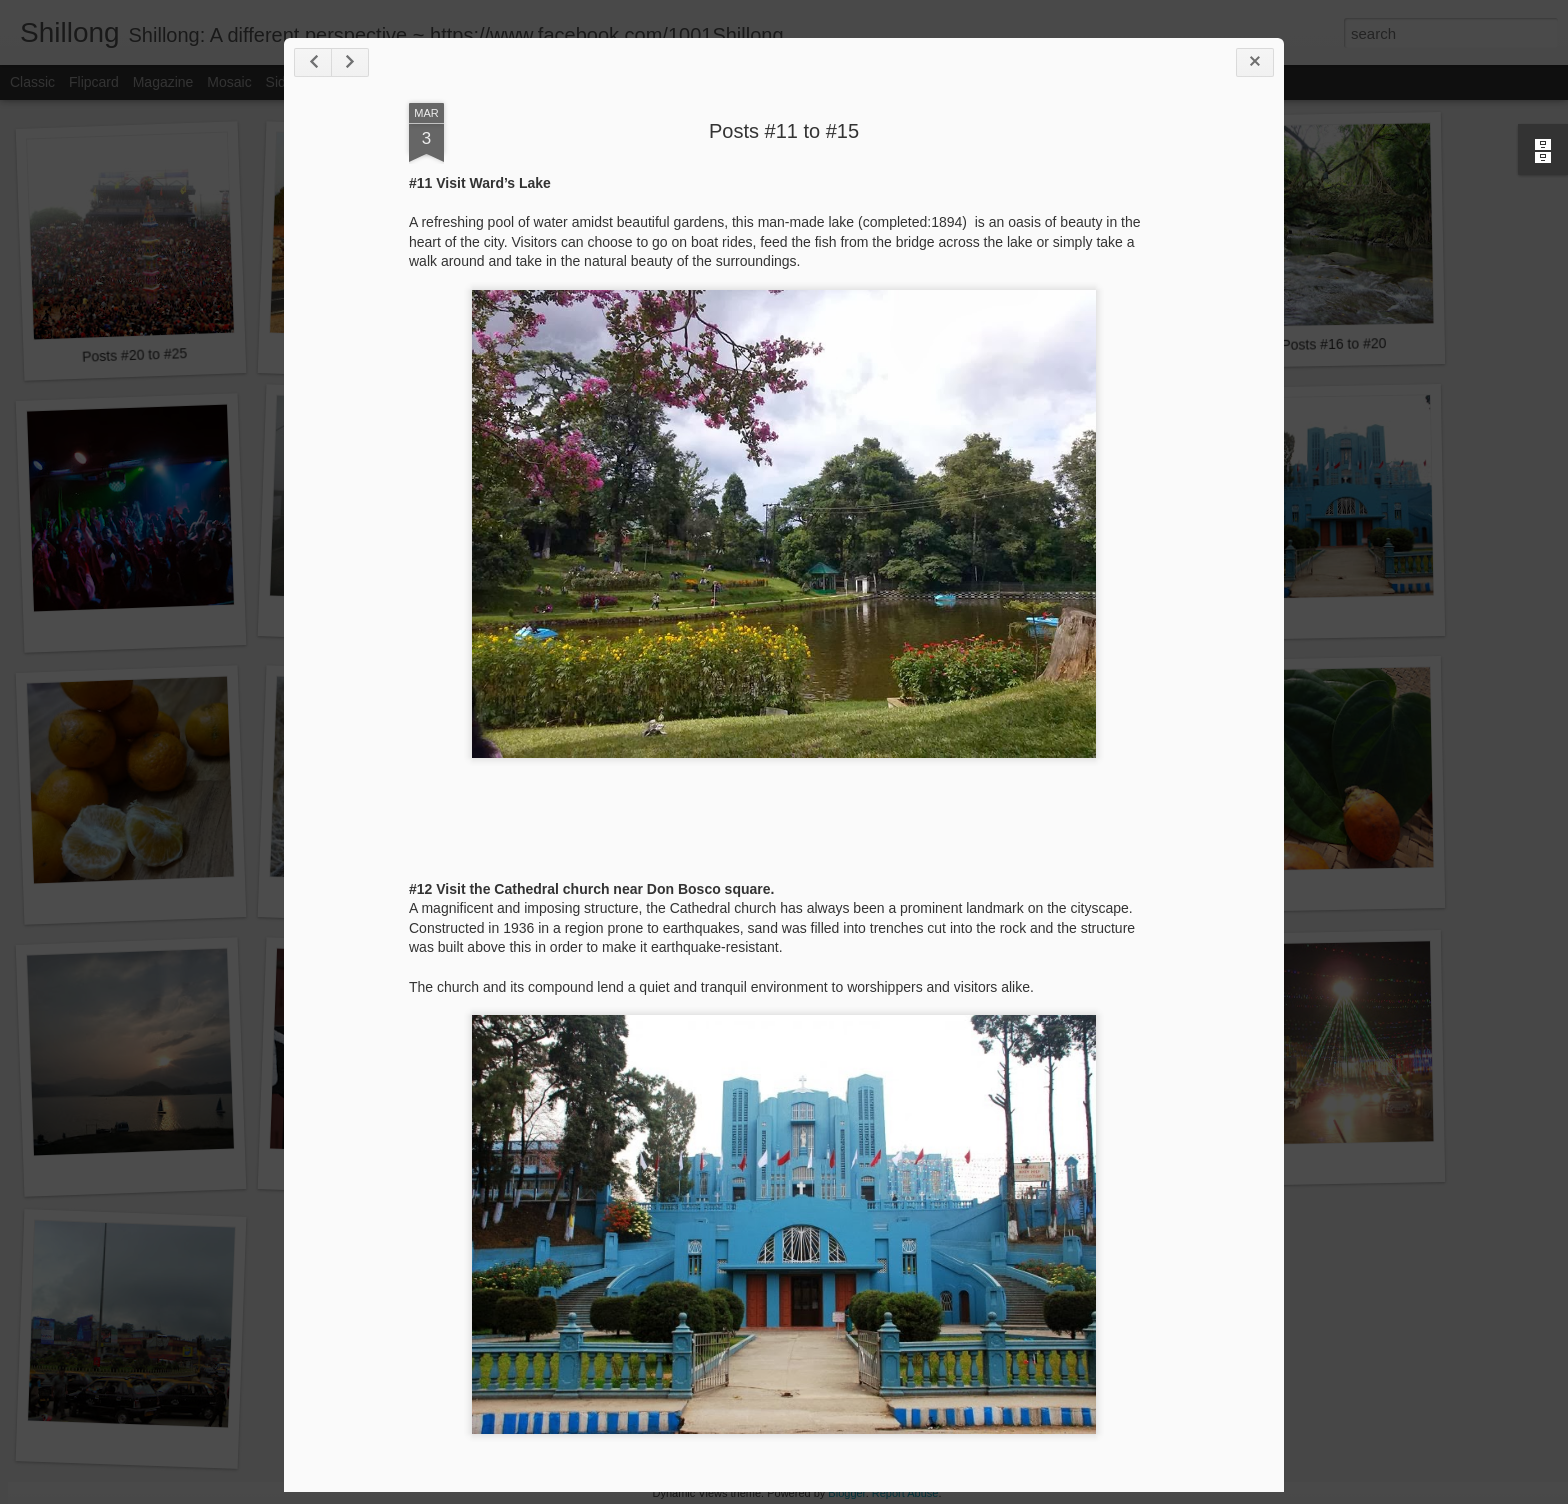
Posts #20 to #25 (135, 355)
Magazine (163, 82)
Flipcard (94, 82)
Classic (32, 82)
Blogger (846, 1493)
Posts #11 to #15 (784, 131)
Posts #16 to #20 (1333, 344)
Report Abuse (905, 1493)
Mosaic (229, 82)
